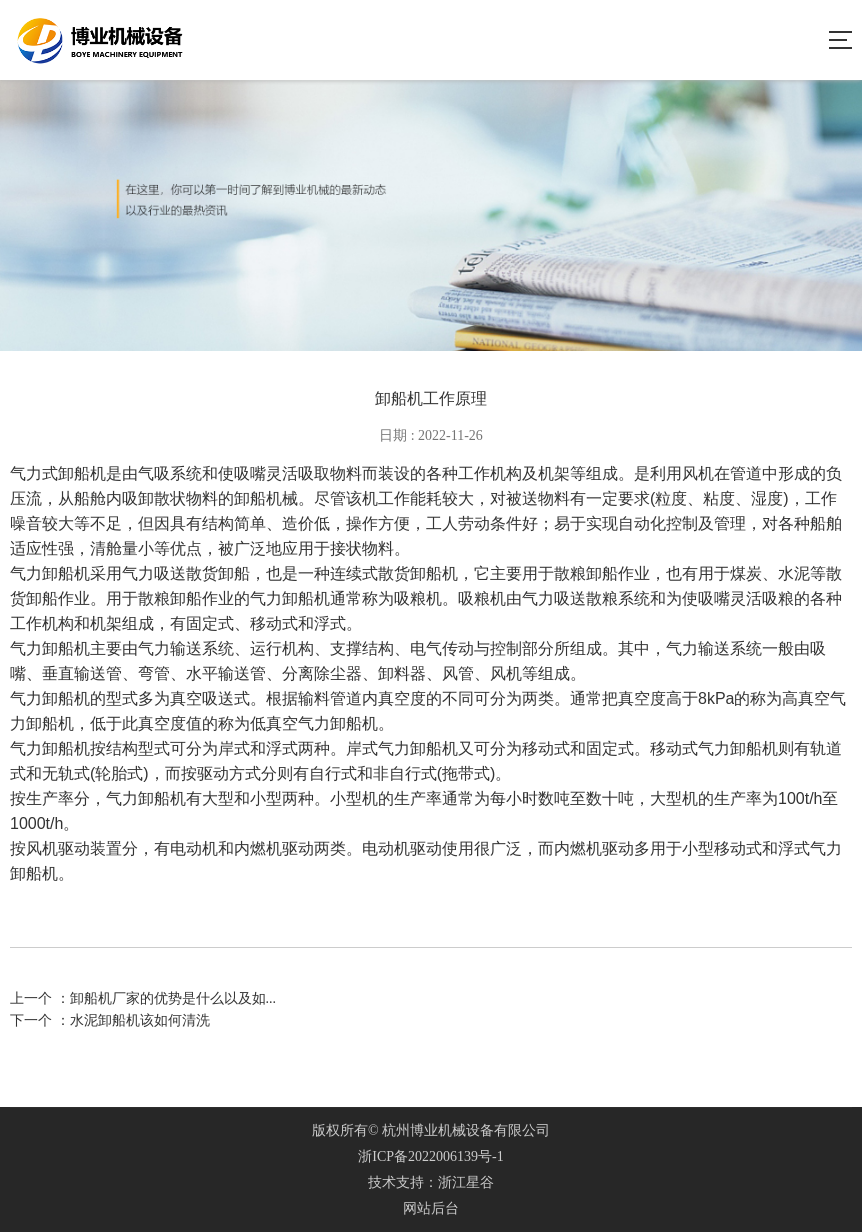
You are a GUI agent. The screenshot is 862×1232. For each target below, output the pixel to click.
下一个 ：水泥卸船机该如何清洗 (110, 1020)
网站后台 (431, 1208)
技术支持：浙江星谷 (431, 1182)
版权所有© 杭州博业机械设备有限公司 (431, 1130)
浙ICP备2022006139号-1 (430, 1156)
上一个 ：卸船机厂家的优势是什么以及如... (143, 998)
